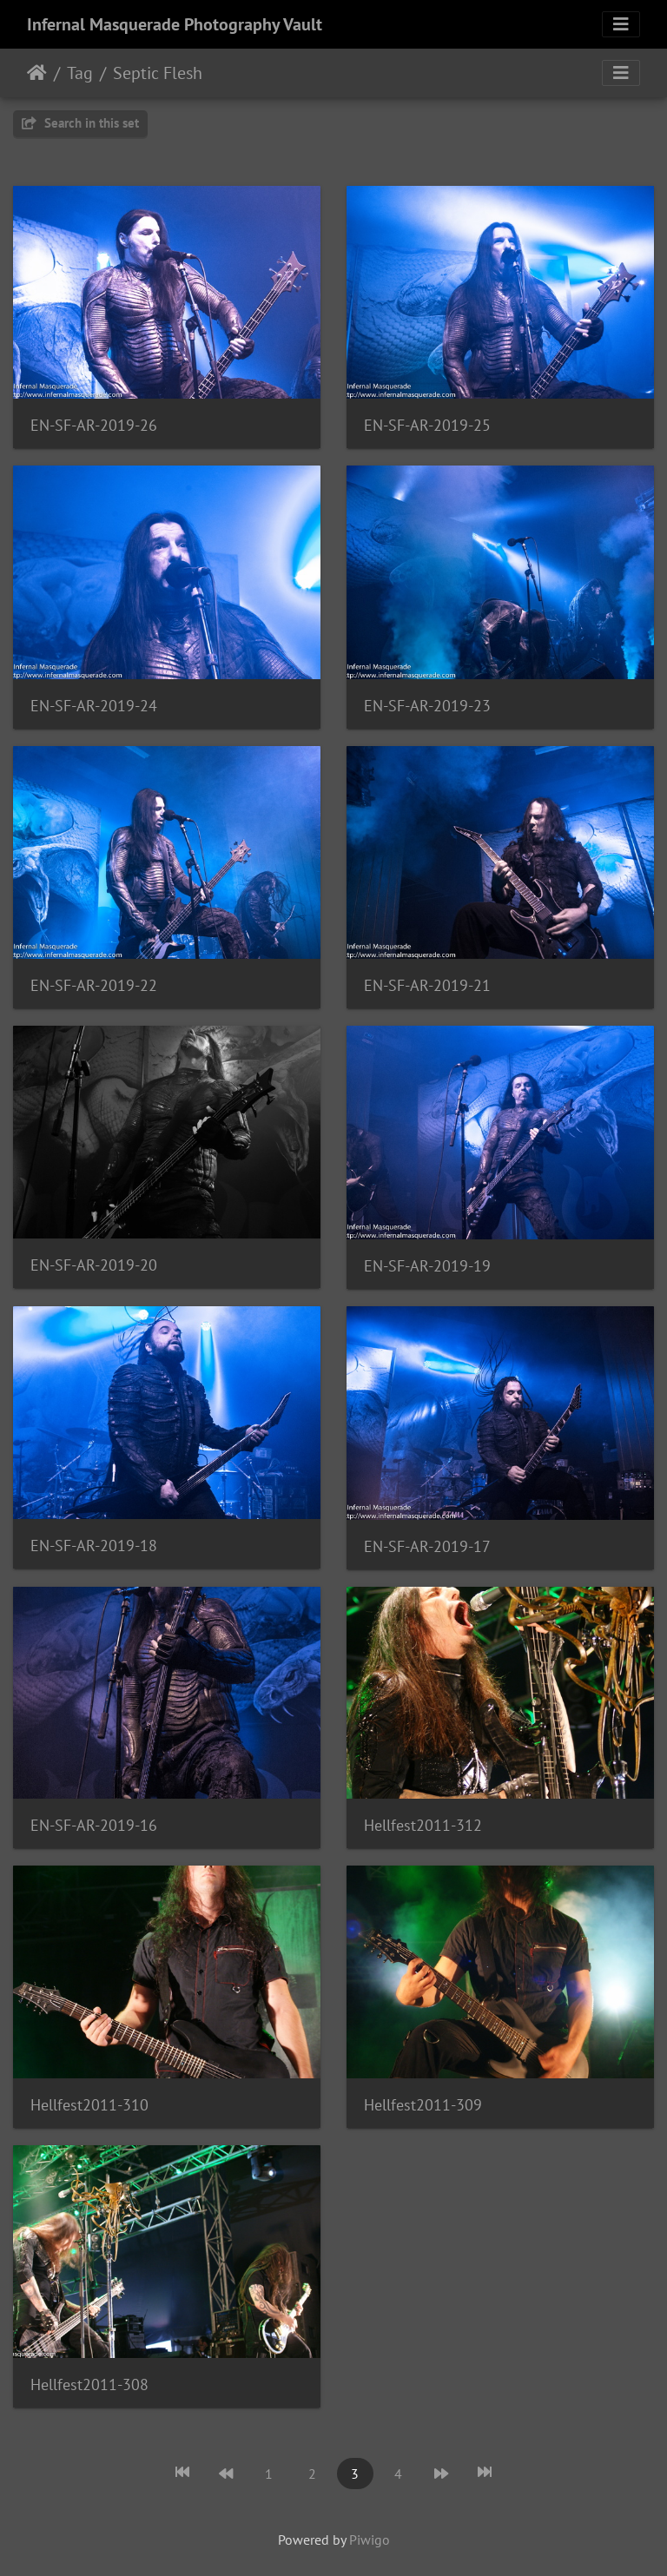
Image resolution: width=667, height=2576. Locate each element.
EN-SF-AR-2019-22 (93, 985)
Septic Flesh (157, 73)
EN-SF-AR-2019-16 (93, 1825)
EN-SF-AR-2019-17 (427, 1546)
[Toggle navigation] (621, 24)
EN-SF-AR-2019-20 (93, 1265)
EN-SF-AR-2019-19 (427, 1266)
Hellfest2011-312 (423, 1825)
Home (37, 73)
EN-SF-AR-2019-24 (93, 706)
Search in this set (80, 123)
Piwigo (369, 2539)
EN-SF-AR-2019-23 (427, 706)
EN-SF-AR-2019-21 (427, 985)
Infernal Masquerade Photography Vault (174, 24)
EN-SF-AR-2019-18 (93, 1545)
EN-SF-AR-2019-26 (93, 425)
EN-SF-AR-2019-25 (427, 425)
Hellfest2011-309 (423, 2105)
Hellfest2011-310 (89, 2105)
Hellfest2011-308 (89, 2384)
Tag (80, 73)
